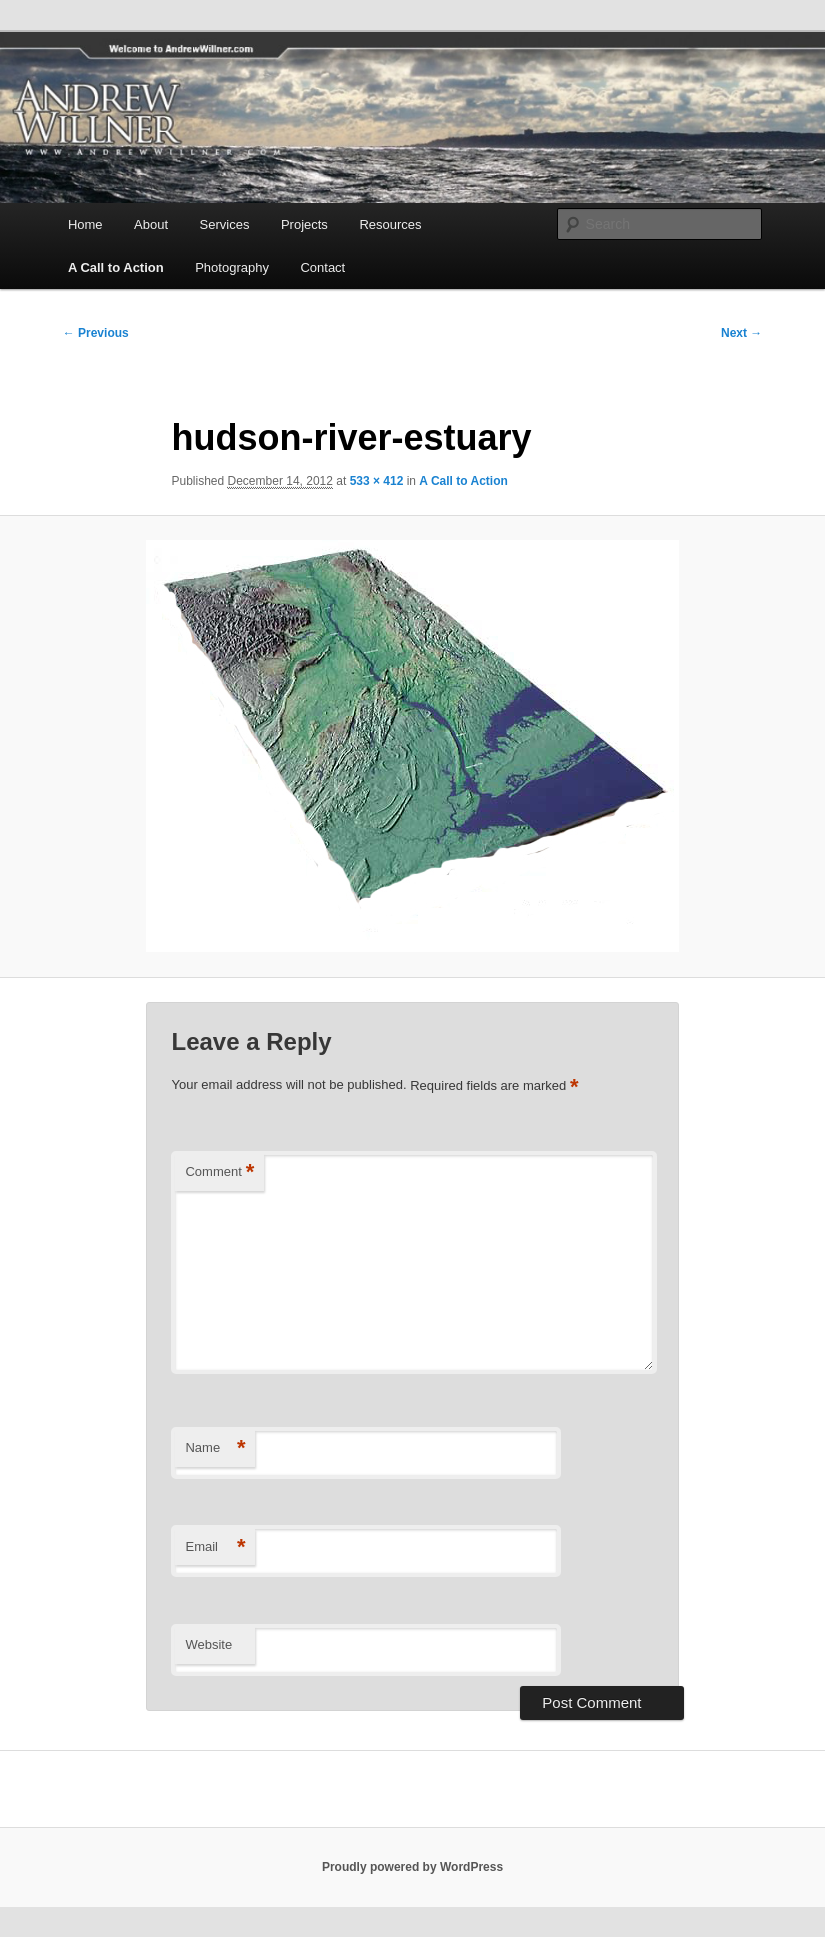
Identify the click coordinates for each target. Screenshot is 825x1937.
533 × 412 (377, 481)
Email (215, 1547)
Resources (390, 224)
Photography (232, 267)
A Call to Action (116, 267)
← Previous (96, 333)
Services (225, 224)
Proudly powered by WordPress (412, 1867)
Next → (741, 333)
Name (215, 1448)
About (151, 224)
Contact (322, 267)
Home (85, 224)
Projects (304, 224)
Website (208, 1644)
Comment (219, 1172)
